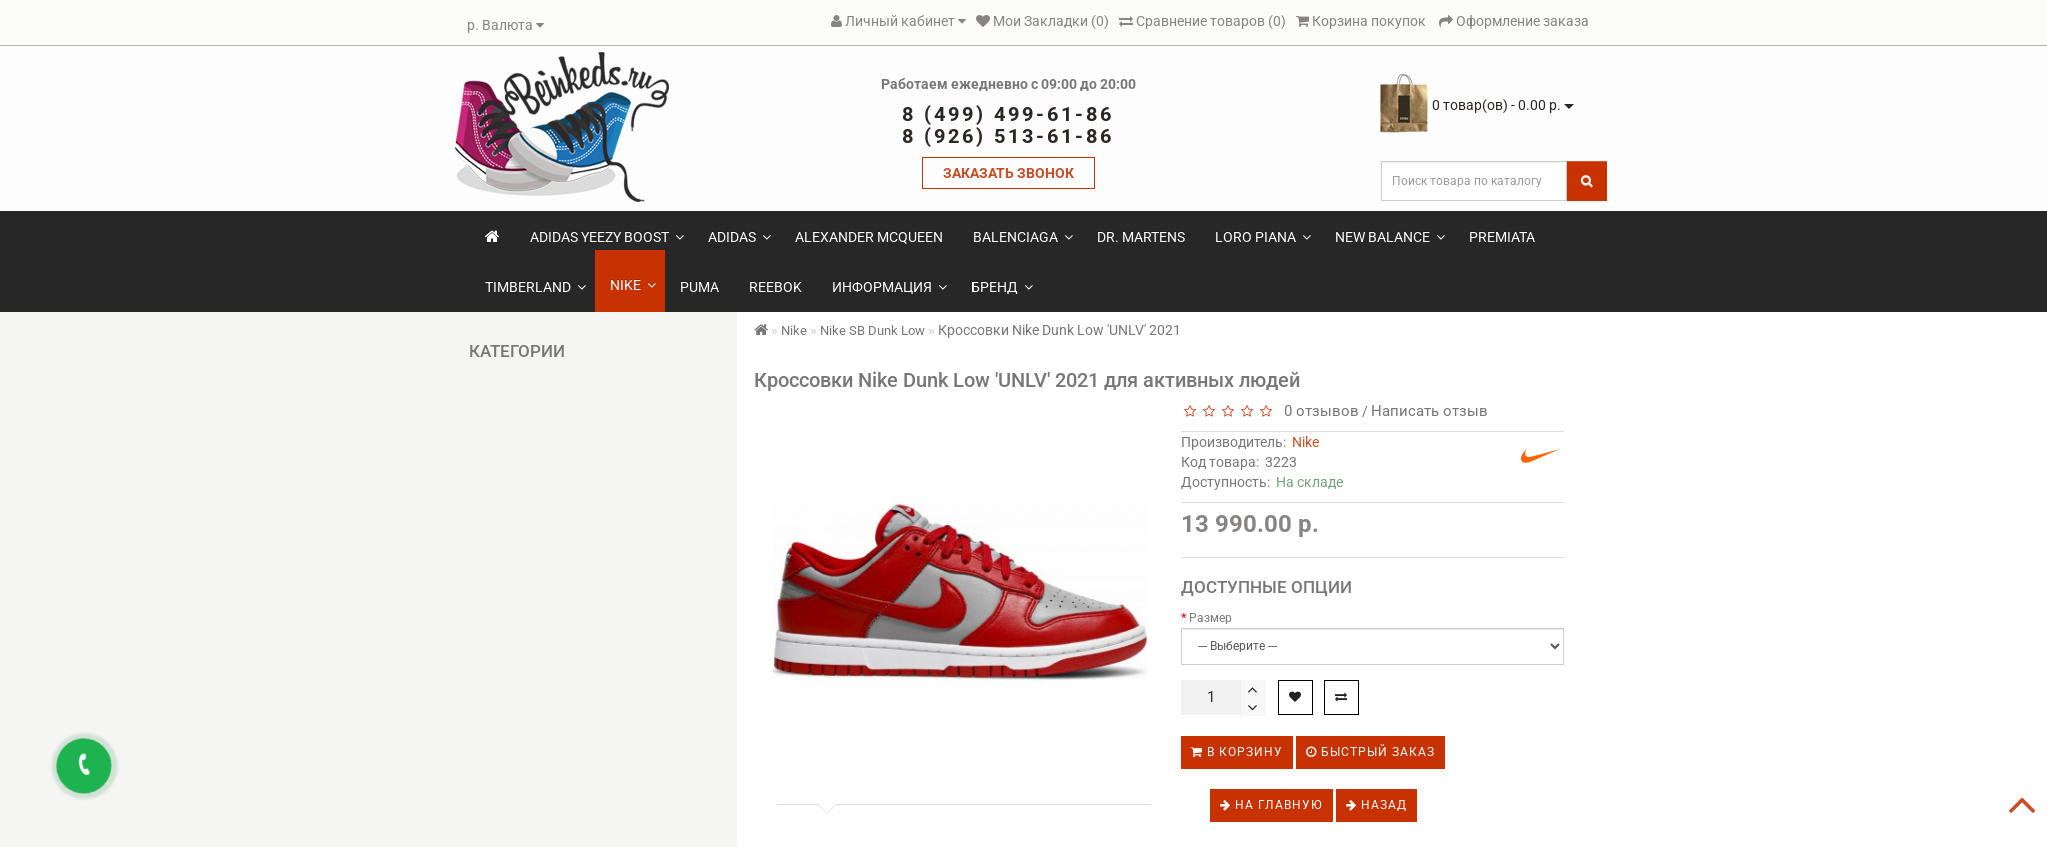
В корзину (1237, 752)
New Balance (1390, 237)
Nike (633, 285)
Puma (699, 287)
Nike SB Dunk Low (872, 330)
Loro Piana (1263, 237)
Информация (889, 287)
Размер (1210, 618)
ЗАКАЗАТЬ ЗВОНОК (1008, 173)
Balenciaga (1023, 237)
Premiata (1502, 237)
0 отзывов (1317, 411)
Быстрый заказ (1370, 752)
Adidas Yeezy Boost (607, 237)
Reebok (775, 287)
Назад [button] (1376, 805)
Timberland (535, 287)
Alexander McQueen (869, 237)
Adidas (739, 237)
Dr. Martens (1141, 237)
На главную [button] (1271, 805)
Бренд (1002, 287)
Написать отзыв (1429, 411)
